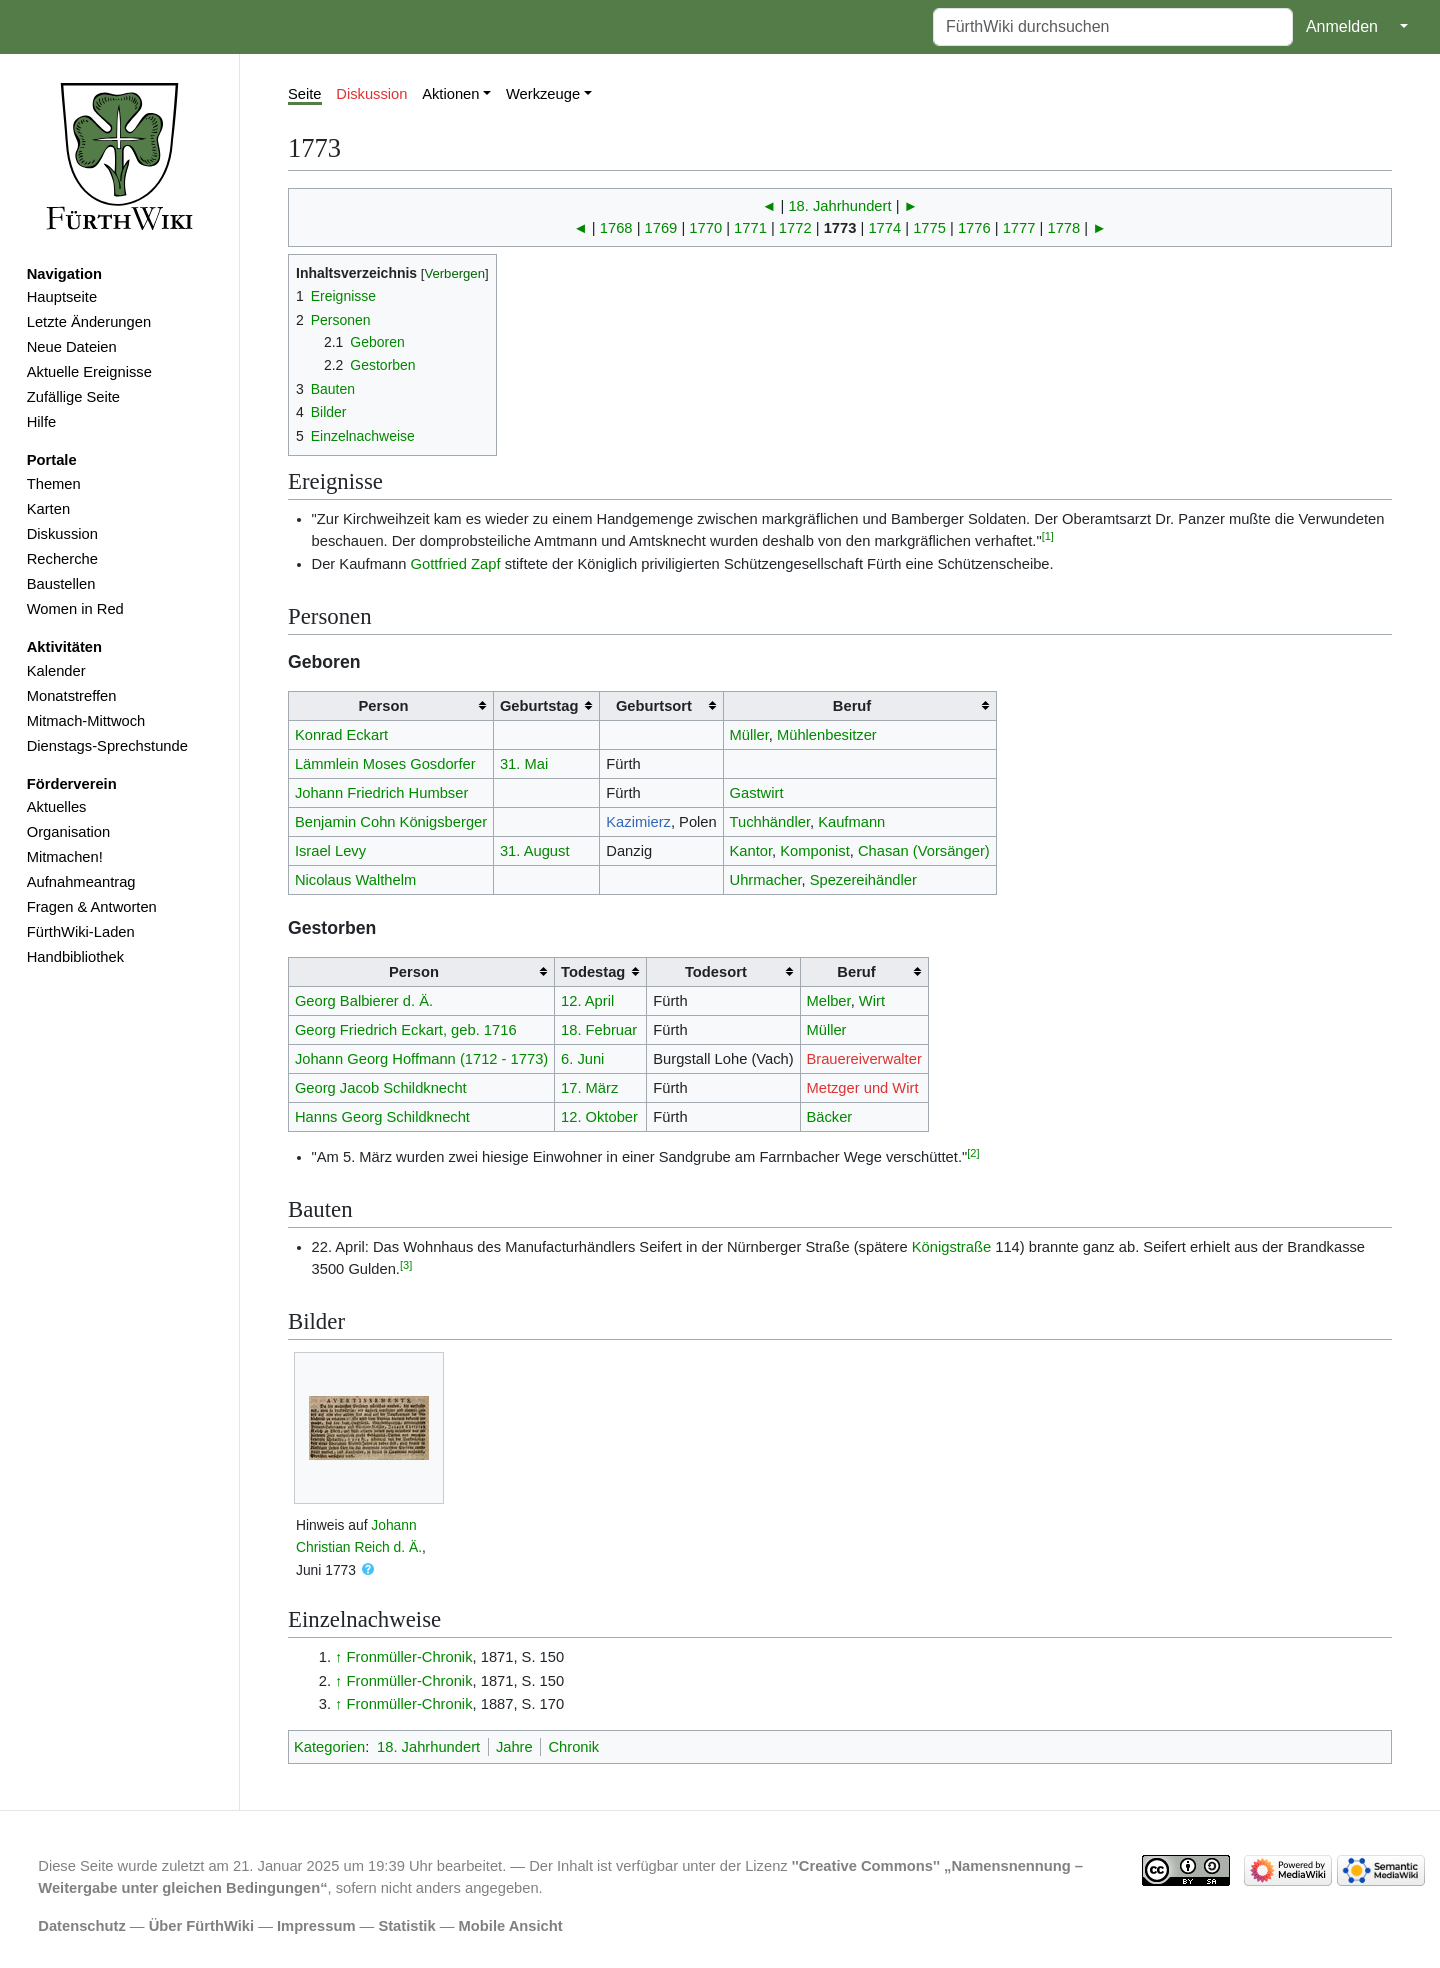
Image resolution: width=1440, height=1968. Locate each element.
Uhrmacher (766, 880)
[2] (973, 1153)
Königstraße (951, 1247)
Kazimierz (638, 822)
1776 (974, 228)
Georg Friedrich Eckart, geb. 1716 (406, 1030)
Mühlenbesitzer (827, 735)
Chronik (573, 1747)
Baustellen (61, 584)
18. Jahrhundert (839, 206)
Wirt (872, 1001)
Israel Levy (330, 851)
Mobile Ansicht (511, 1926)
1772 (795, 228)
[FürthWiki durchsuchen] (1113, 27)
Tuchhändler (770, 822)
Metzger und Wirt (862, 1088)
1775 (929, 228)
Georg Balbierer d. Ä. (364, 1001)
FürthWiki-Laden (81, 932)
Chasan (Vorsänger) (924, 851)
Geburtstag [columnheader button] (539, 706)
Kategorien (329, 1747)
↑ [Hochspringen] (338, 1657)
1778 (1063, 228)
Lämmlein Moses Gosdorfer (385, 764)
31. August (535, 851)
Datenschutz (82, 1926)
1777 (1019, 228)
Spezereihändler (863, 880)
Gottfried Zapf (456, 564)
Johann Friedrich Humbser (381, 793)
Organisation (68, 832)
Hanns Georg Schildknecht (382, 1117)
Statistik (406, 1926)
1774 (884, 228)
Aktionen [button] (450, 94)
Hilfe (41, 422)
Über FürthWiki (201, 1926)
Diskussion (62, 534)
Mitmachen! (65, 857)
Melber (828, 1001)
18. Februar (599, 1030)
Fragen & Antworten (92, 907)
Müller (749, 735)
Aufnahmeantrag (81, 882)
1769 (661, 228)
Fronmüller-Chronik (410, 1657)
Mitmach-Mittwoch (86, 721)
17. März (589, 1088)
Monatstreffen (72, 696)
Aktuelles (57, 807)
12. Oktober (599, 1117)
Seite (305, 94)
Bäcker (829, 1117)
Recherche (62, 559)
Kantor (751, 851)
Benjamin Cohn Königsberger (391, 822)
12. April (587, 1001)
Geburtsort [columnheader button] (654, 706)
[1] (1048, 536)
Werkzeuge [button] (543, 94)
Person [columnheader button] (384, 706)
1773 (840, 228)
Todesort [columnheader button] (716, 972)
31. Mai (524, 764)
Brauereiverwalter (863, 1059)
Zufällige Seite (73, 397)
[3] (406, 1265)
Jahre (514, 1747)
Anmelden (1342, 26)
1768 (616, 228)
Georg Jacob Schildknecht (381, 1088)
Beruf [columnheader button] (852, 706)
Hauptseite (62, 297)
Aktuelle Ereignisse (89, 372)
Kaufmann (851, 822)
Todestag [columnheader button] (593, 972)
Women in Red (75, 609)
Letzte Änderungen (89, 322)
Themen (54, 484)
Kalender (56, 671)
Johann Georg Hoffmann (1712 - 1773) (421, 1059)
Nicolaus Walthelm (355, 880)
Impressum (316, 1926)
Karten (48, 509)
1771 (750, 228)
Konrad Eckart (341, 735)
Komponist (815, 851)
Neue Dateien (72, 347)
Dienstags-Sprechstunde (107, 746)
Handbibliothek (75, 957)
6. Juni (582, 1059)
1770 (705, 228)
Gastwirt (757, 793)
